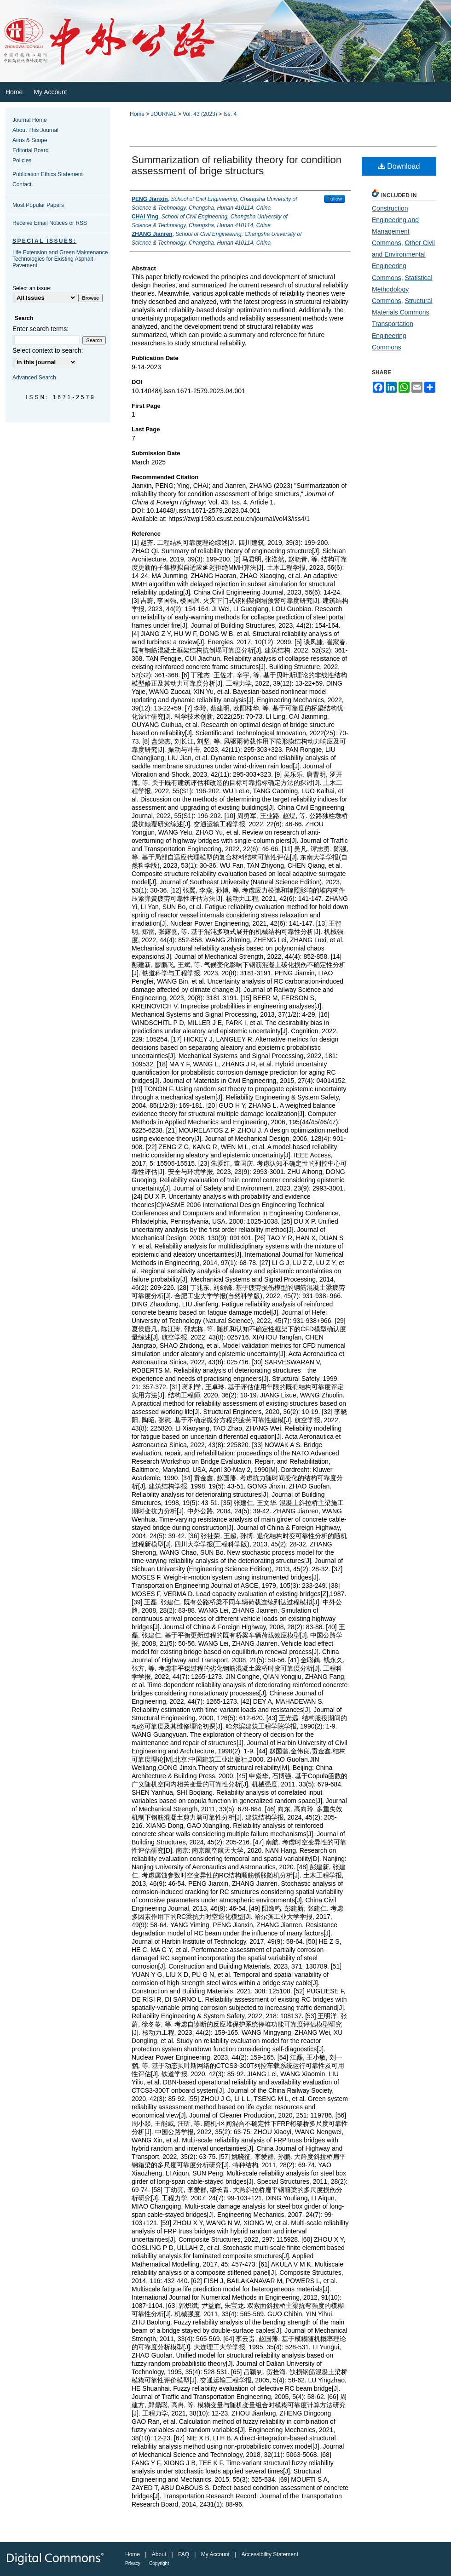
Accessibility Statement (270, 2554)
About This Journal (35, 130)
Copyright (159, 2563)
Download (399, 166)
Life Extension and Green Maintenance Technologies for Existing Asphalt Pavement (60, 259)
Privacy (132, 2563)
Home (137, 114)
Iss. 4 (230, 114)
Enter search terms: (40, 328)
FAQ (183, 2554)
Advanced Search (34, 377)
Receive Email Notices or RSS (49, 223)
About (159, 2554)
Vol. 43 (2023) (200, 114)
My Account (215, 2554)
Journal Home (29, 120)
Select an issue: (32, 288)
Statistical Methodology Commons (402, 289)
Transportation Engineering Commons (392, 335)
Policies (21, 160)
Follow (334, 198)
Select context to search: (47, 350)
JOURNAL (164, 114)
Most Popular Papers (38, 205)
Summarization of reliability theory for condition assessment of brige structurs (236, 165)
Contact (21, 184)
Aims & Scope (29, 140)
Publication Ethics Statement (47, 174)
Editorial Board (30, 150)
